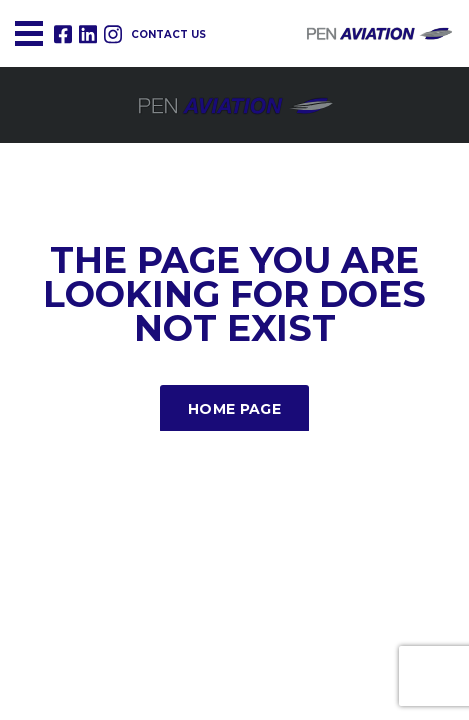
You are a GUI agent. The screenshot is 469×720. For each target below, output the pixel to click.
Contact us (168, 34)
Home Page (234, 409)
